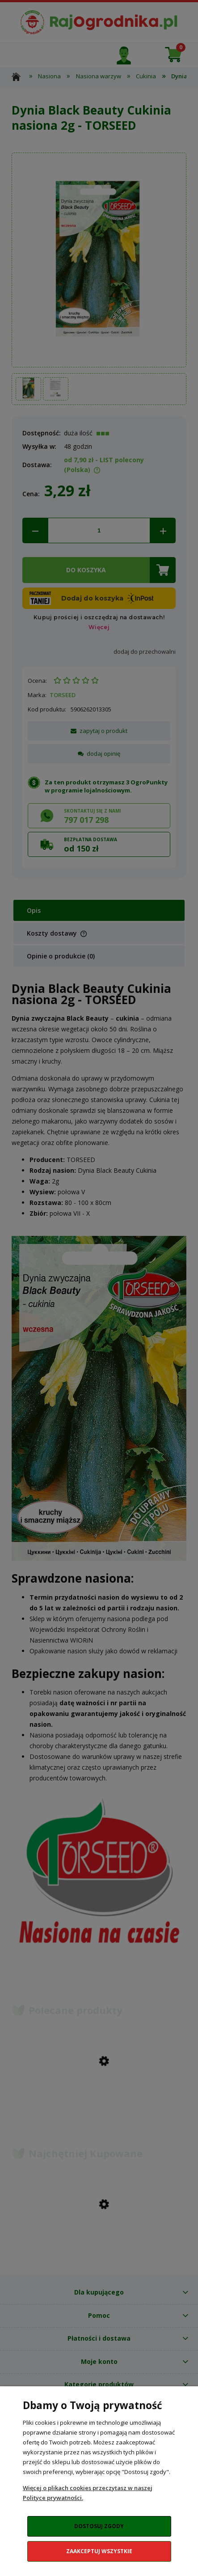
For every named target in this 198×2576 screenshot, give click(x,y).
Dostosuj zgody (99, 2526)
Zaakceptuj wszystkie (99, 2551)
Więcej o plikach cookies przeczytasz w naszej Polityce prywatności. (87, 2493)
